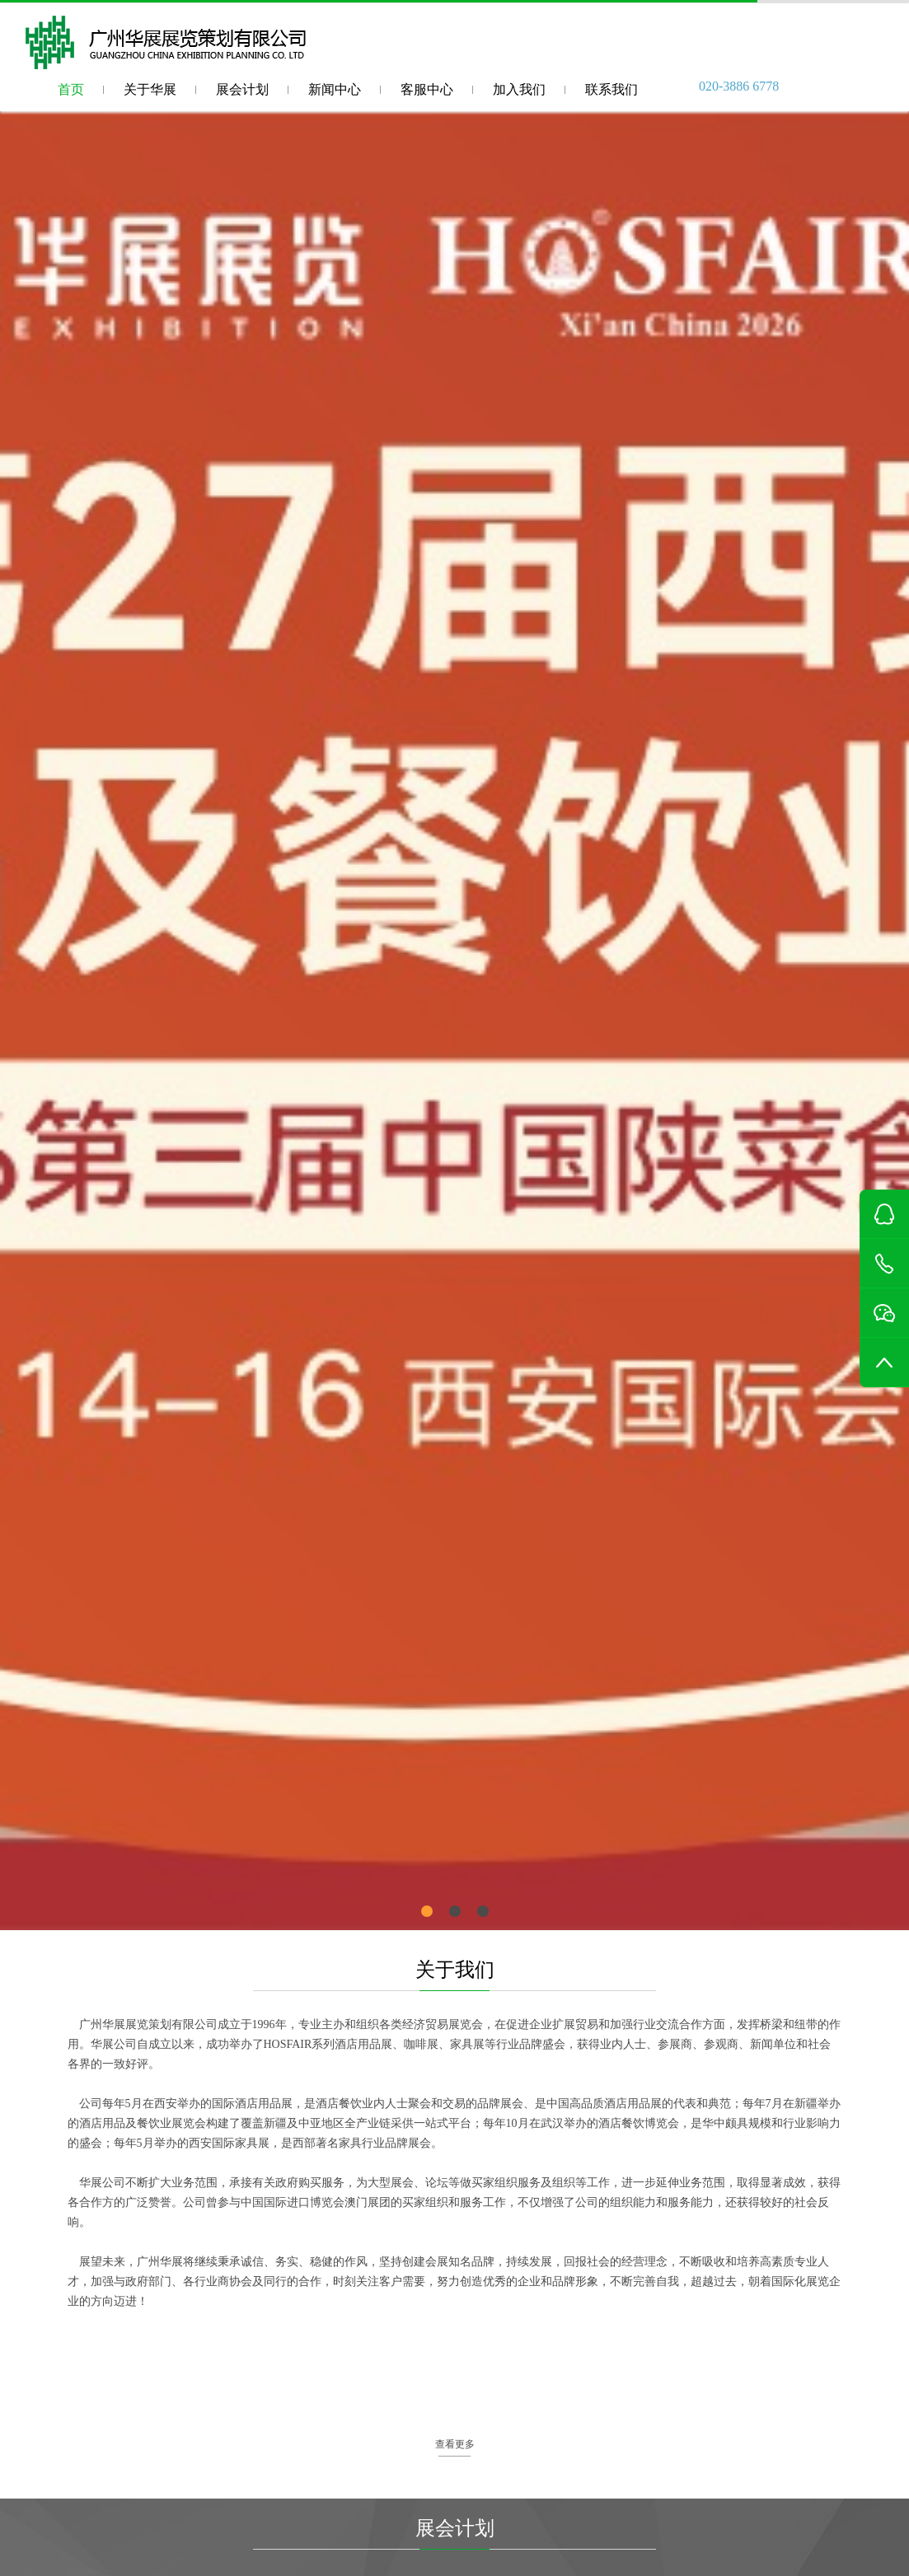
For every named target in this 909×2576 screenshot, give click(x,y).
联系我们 (611, 89)
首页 (71, 89)
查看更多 (455, 2444)
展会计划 (242, 89)
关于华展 (150, 89)
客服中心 (427, 89)
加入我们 (519, 89)
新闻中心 (334, 89)
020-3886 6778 (739, 86)
